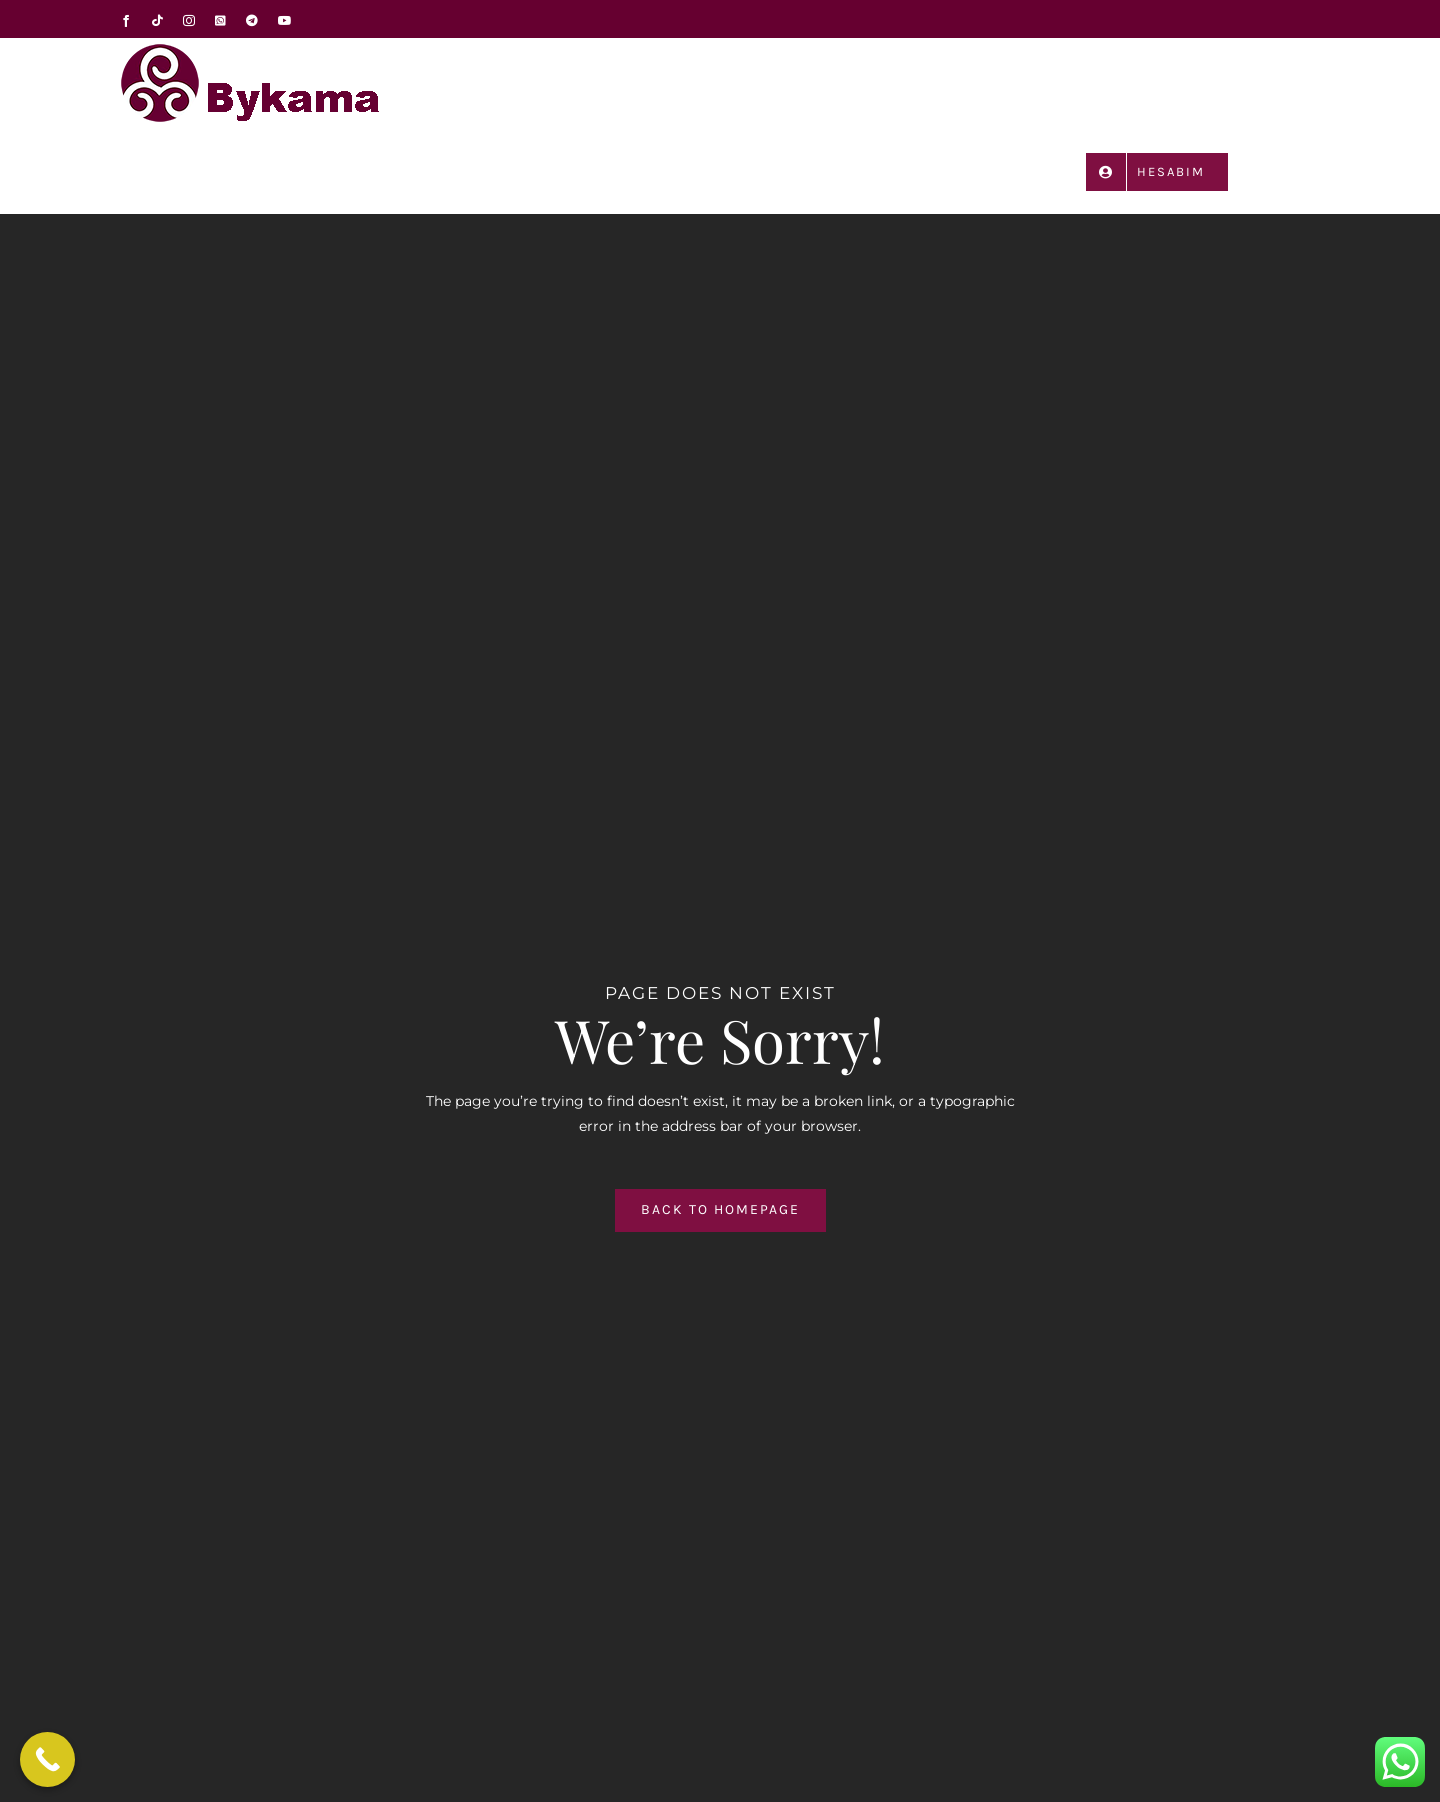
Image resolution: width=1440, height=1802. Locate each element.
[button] (1291, 170)
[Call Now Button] (47, 1759)
